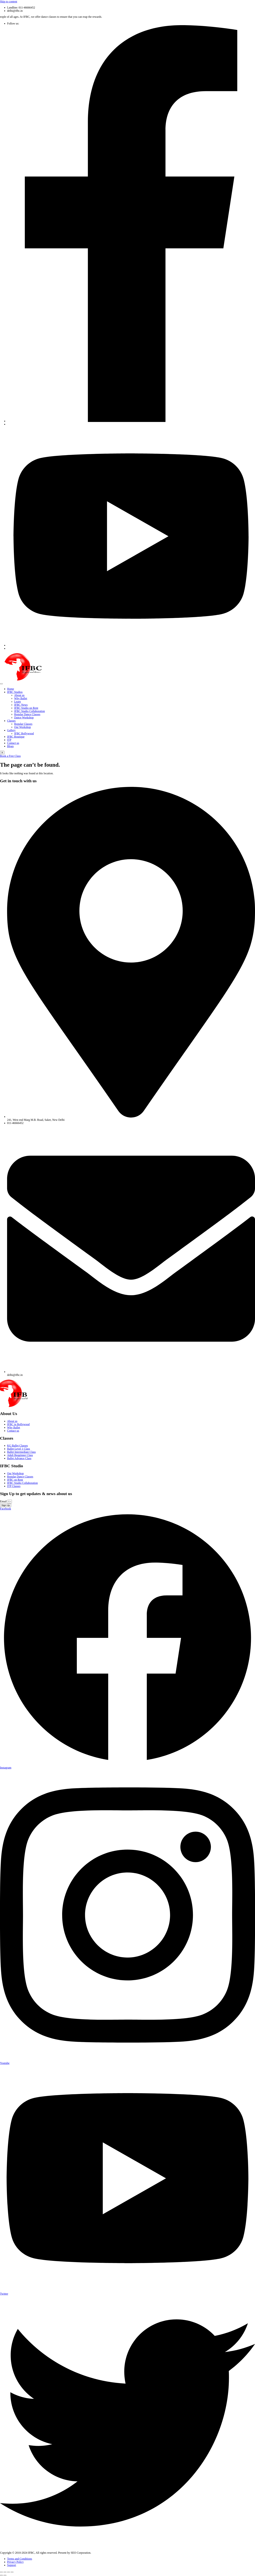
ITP (9, 739)
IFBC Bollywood (24, 733)
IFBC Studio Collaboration (29, 711)
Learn (17, 701)
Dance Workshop (24, 717)
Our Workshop (22, 727)
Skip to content (8, 1)
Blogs (10, 746)
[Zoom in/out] (1, 2572)
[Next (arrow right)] (5, 2575)
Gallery (11, 730)
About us (19, 695)
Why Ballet (20, 698)
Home (10, 688)
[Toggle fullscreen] (5, 2572)
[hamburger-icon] (1, 683)
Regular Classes (23, 723)
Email (3, 1501)
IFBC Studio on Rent (26, 707)
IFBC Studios (15, 692)
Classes (11, 720)
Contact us (13, 743)
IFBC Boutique (15, 736)
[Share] (8, 2572)
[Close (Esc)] (12, 2572)
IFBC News (21, 704)
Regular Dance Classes (27, 714)
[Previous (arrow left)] (1, 2575)
